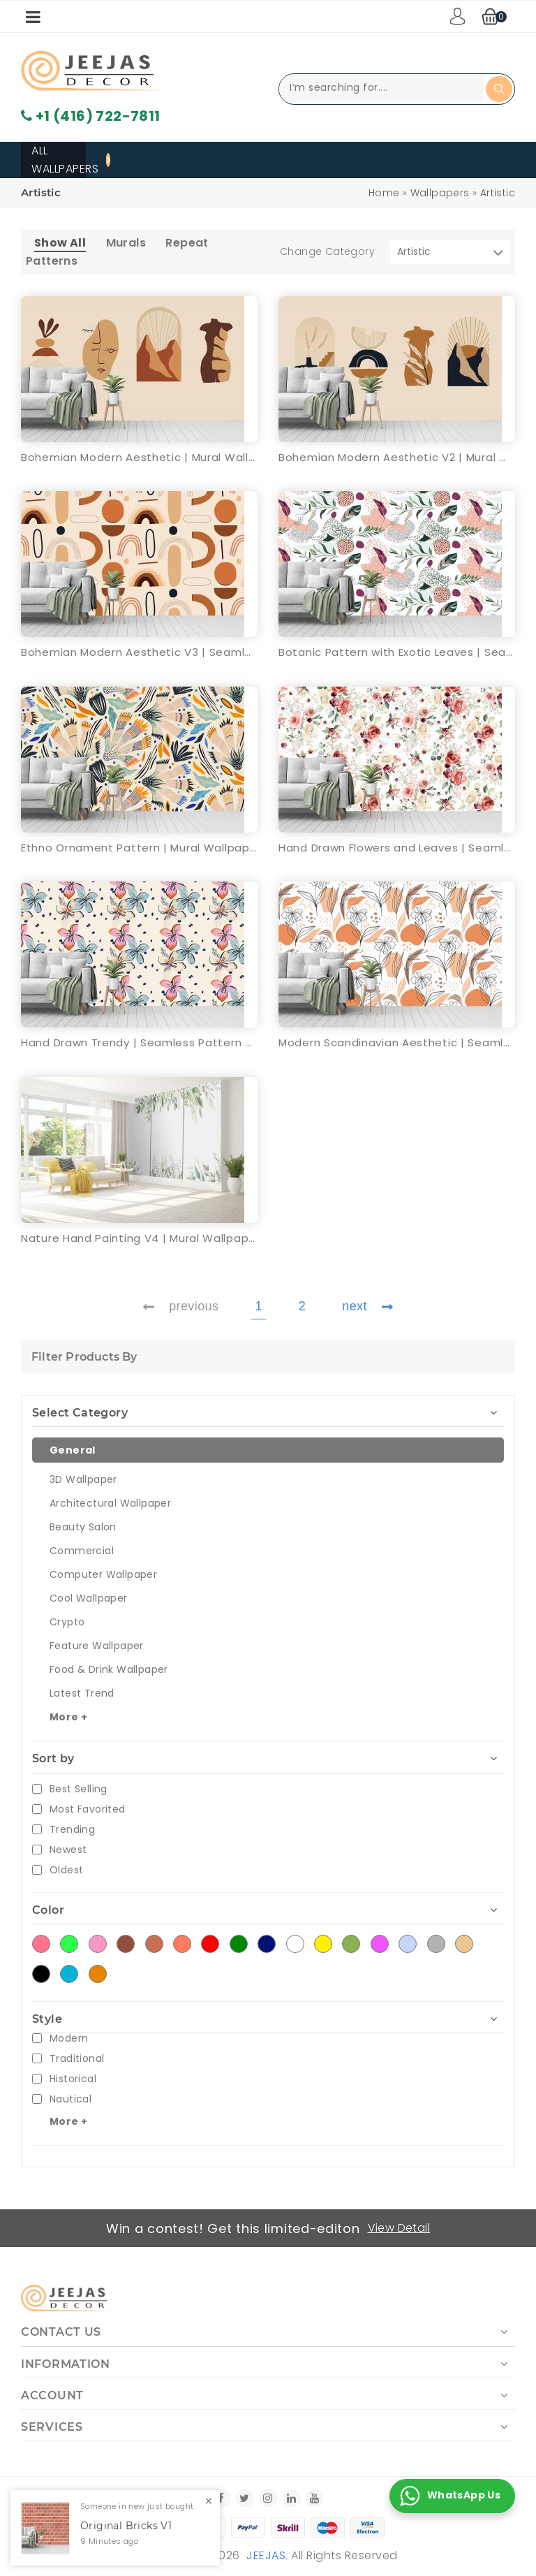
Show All (60, 243)
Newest (68, 1850)
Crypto (67, 1622)
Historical (73, 2079)
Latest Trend (82, 1693)
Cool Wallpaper (89, 1598)
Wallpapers (440, 193)
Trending (72, 1829)
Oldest (66, 1870)
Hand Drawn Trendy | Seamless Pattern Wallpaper (139, 1042)
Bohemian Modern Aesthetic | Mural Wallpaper (139, 457)
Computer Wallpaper (103, 1574)
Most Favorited (88, 1809)
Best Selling (78, 1789)
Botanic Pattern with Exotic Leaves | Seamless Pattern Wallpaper (396, 652)
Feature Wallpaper (97, 1646)
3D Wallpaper (83, 1479)
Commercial (82, 1551)
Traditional (77, 2059)
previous (180, 1306)
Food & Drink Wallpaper (109, 1669)
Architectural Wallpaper (110, 1503)
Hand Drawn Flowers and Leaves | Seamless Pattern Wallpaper (396, 847)
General (73, 1450)
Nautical (70, 2099)
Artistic (497, 193)
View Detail (399, 2228)
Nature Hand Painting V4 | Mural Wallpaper (139, 1238)
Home (384, 193)
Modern (69, 2038)
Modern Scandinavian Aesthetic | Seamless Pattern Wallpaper (396, 1042)
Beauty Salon (83, 1527)
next (367, 1306)
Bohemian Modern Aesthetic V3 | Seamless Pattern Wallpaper (139, 652)
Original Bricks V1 (126, 2526)
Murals (126, 243)
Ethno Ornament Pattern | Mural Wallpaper (139, 847)
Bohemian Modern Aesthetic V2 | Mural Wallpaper (396, 457)
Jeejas (265, 2555)
